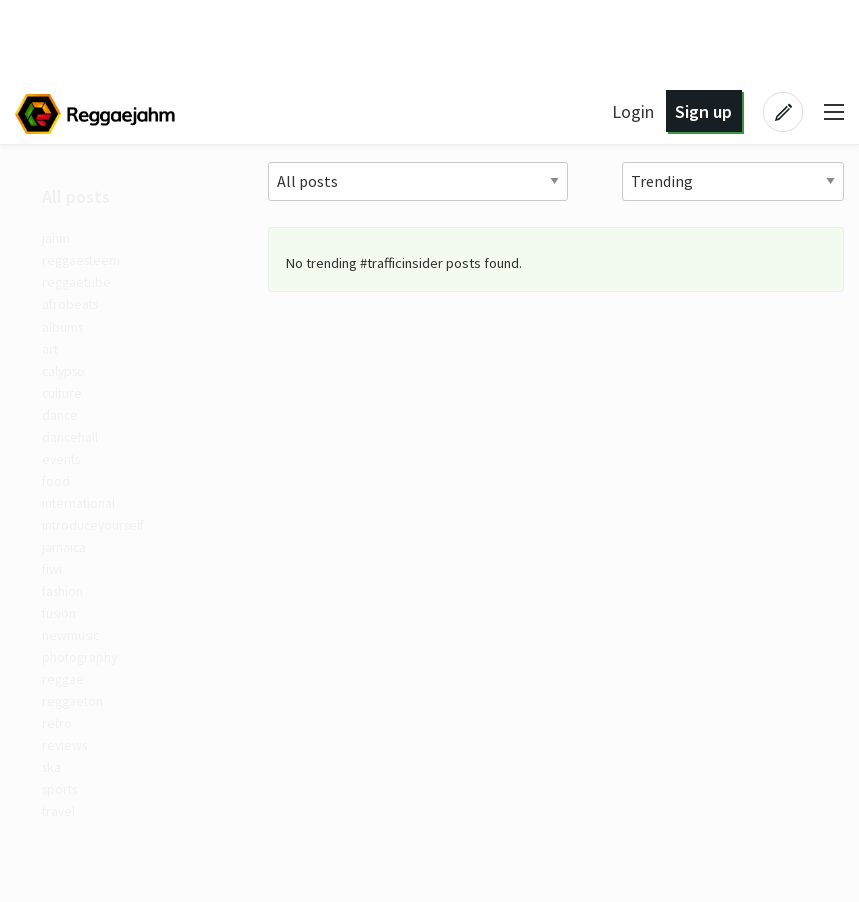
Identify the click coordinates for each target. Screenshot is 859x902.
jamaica (67, 570)
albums (66, 334)
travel (62, 852)
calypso (68, 381)
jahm (59, 240)
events (66, 475)
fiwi (56, 593)
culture (66, 405)
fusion (64, 640)
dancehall (74, 452)
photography (85, 687)
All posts (79, 197)
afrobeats (75, 311)
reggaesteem (86, 263)
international (84, 522)
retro (60, 758)
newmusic (76, 664)
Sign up (703, 111)
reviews (69, 781)
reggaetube (81, 287)
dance (64, 428)
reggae (67, 711)
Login (633, 111)
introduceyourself (99, 546)
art (53, 358)
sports (65, 829)
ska (55, 805)
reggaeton (77, 734)
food (59, 499)
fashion (68, 617)
